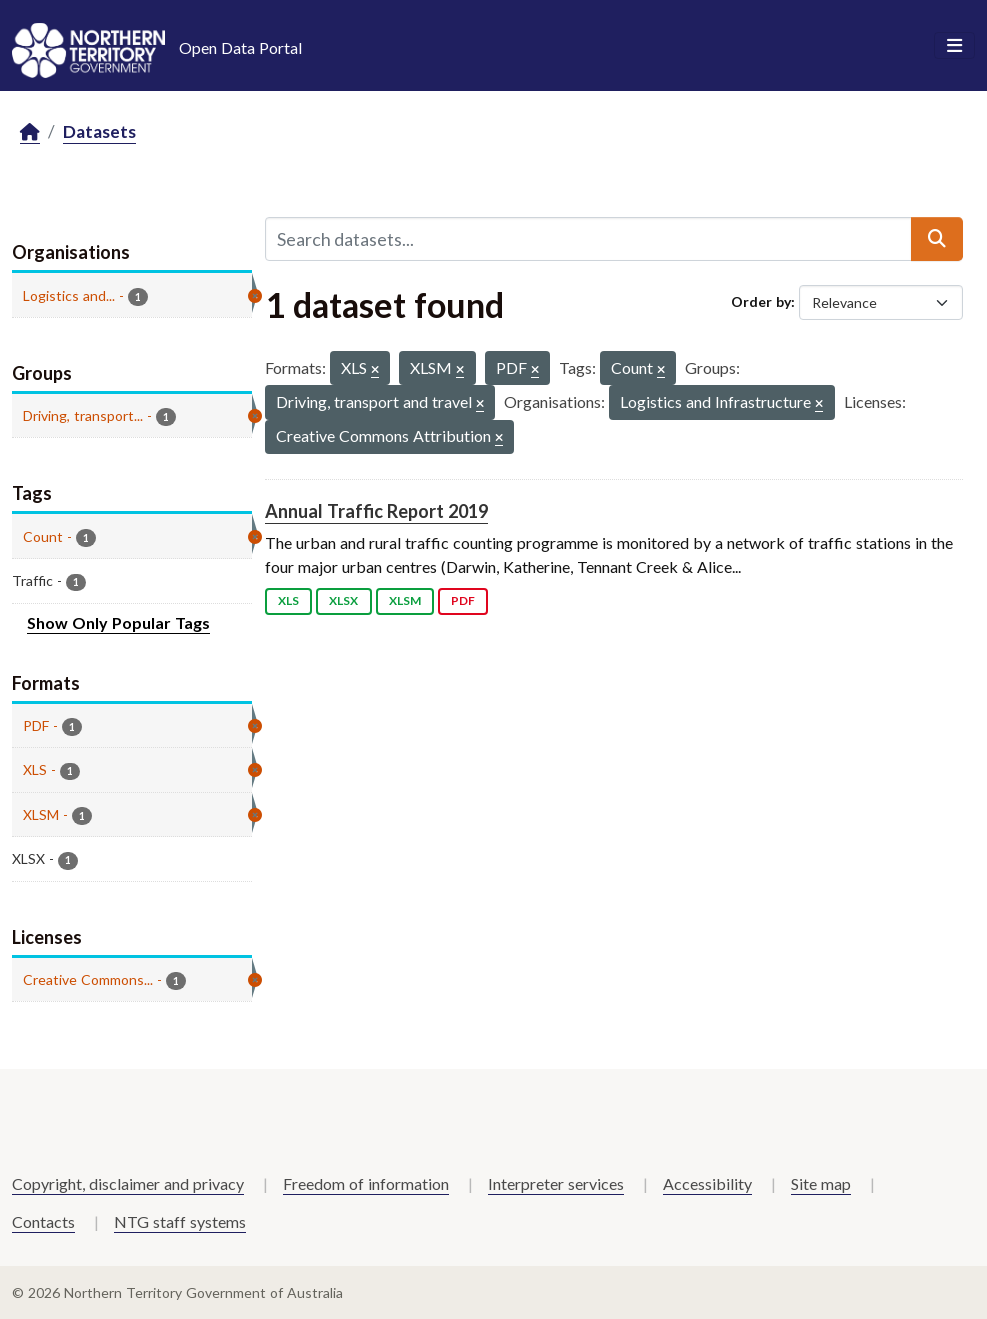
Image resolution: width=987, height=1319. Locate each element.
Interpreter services (556, 1183)
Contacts (43, 1221)
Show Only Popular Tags (118, 622)
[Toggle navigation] (954, 46)
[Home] (30, 132)
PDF (463, 600)
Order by (761, 301)
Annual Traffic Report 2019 (376, 511)
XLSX (343, 600)
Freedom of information (366, 1183)
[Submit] (937, 239)
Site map (821, 1183)
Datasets (99, 131)
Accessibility (707, 1183)
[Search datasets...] (589, 239)
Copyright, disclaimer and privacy (128, 1183)
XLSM (405, 600)
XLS (288, 600)
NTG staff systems (180, 1221)
